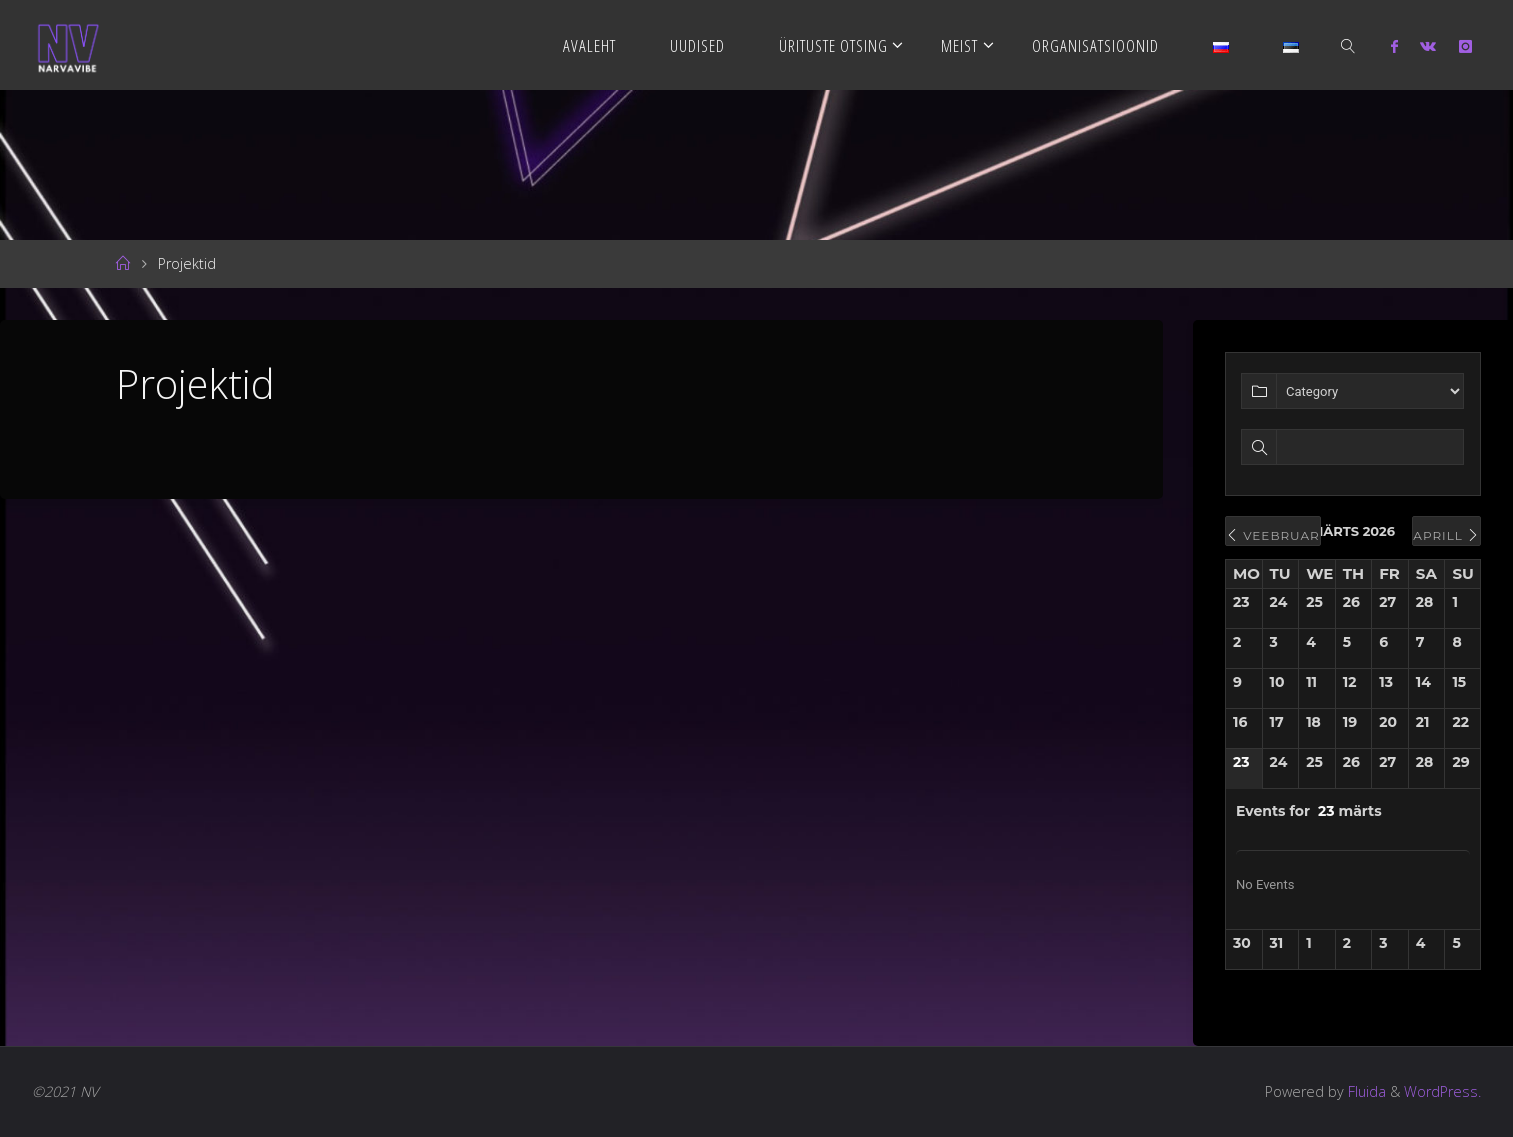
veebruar (1273, 535)
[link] (1349, 45)
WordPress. (1442, 1091)
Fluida (1365, 1091)
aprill (1446, 535)
